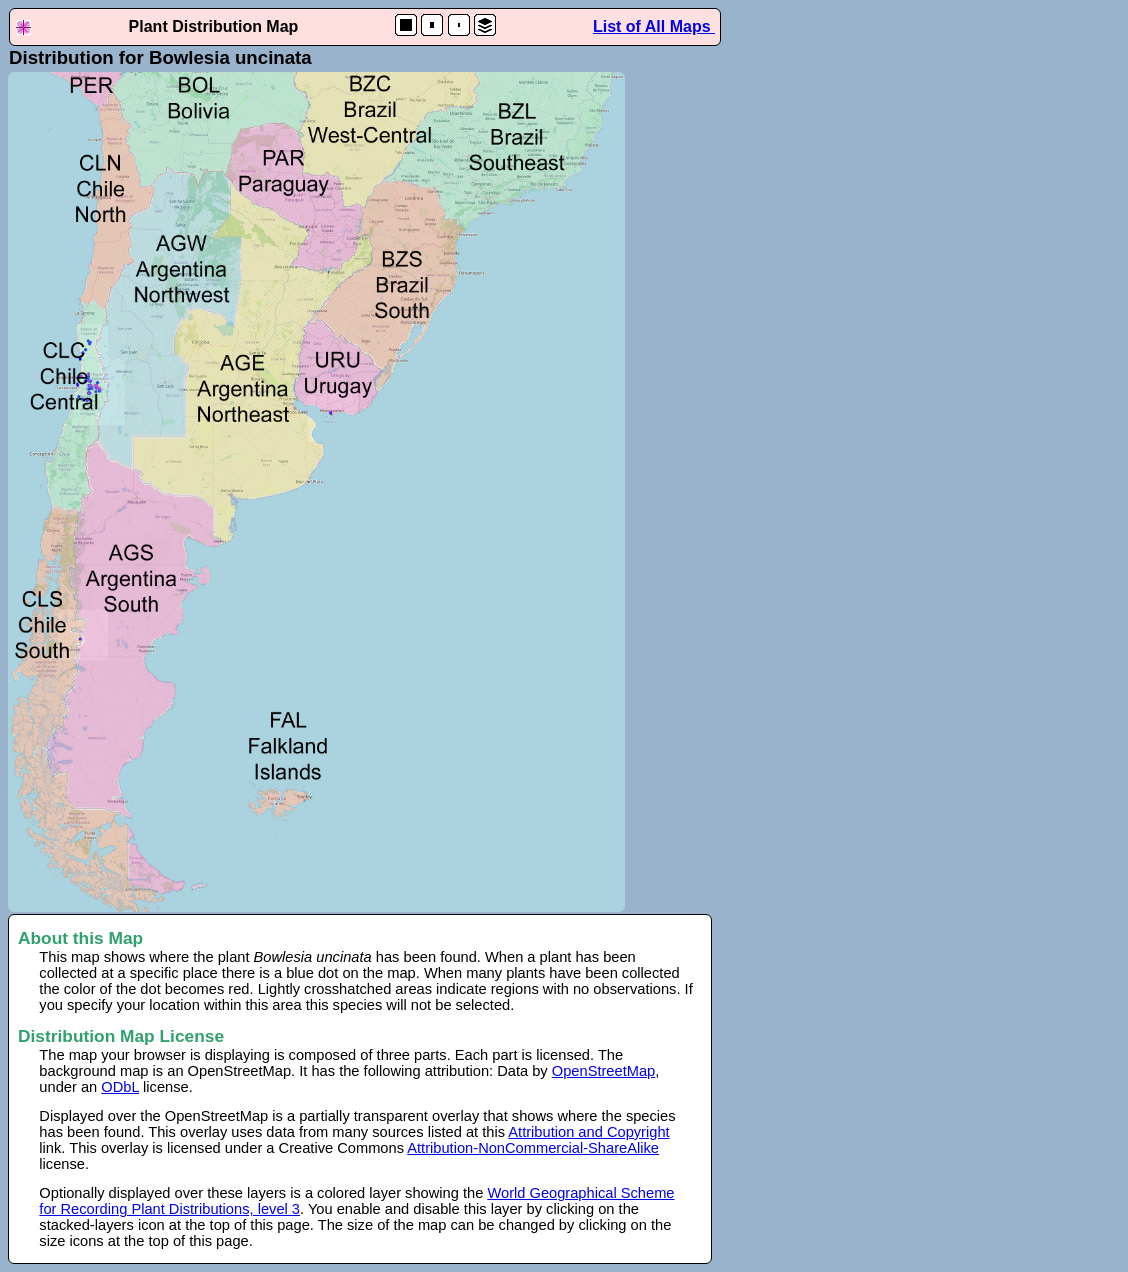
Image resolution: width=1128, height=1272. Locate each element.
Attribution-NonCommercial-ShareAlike (533, 1148)
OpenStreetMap (603, 1071)
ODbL (120, 1087)
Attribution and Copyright (588, 1132)
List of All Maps (654, 26)
